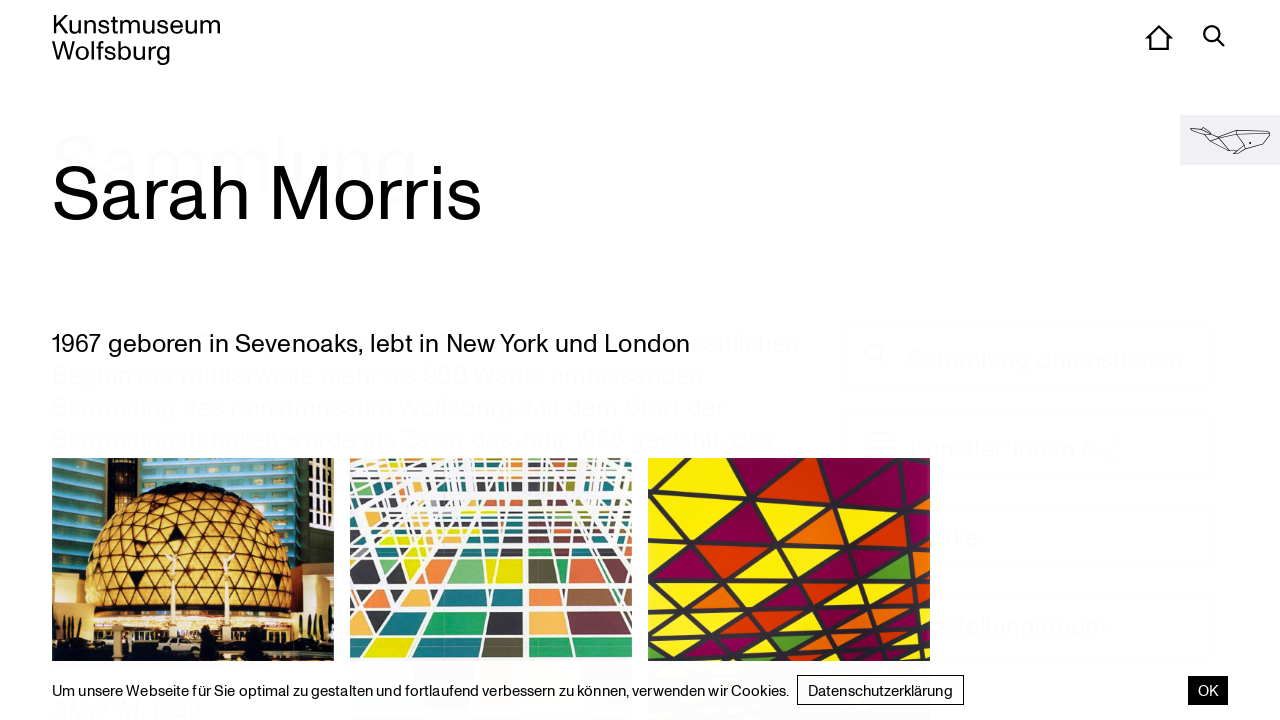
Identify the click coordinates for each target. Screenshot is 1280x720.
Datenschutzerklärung (880, 690)
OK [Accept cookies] (1208, 690)
